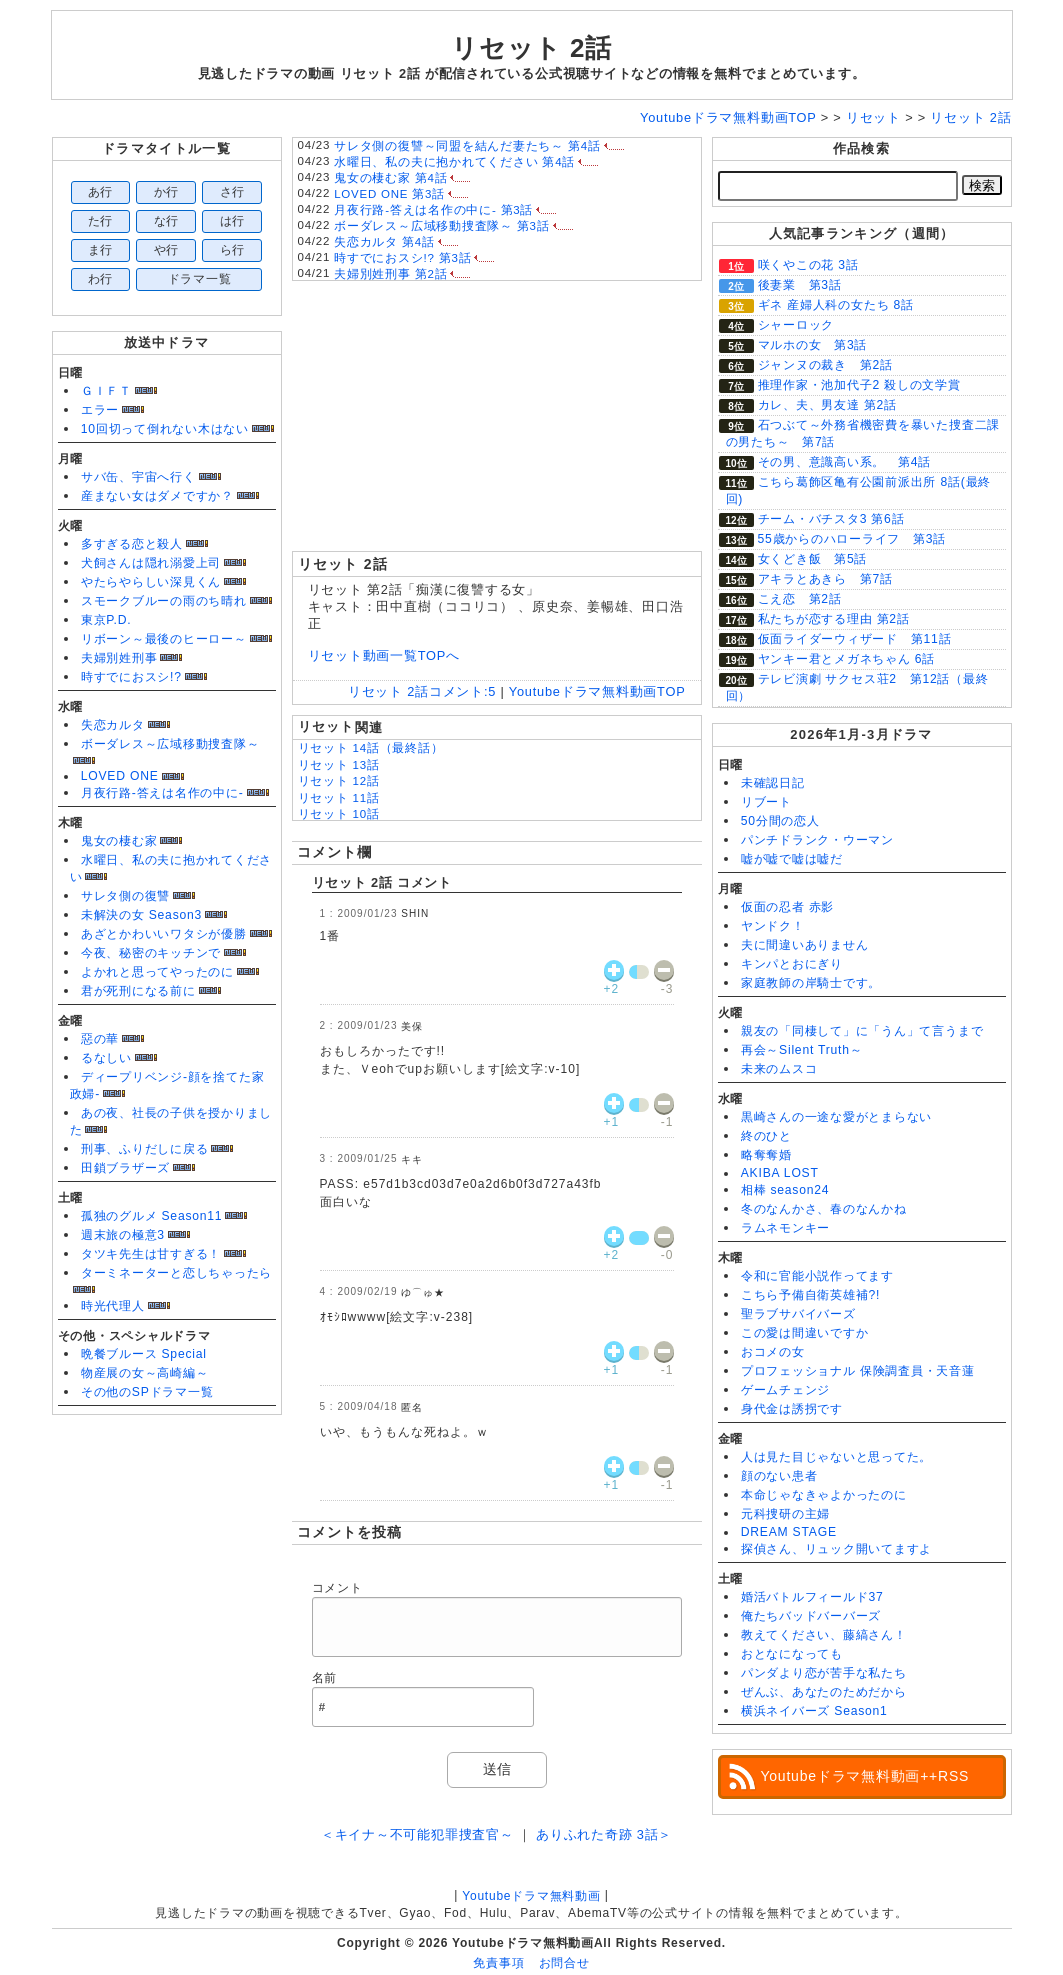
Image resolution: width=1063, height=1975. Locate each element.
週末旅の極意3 (123, 1235)
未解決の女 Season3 (141, 915)
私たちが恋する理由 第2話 (834, 619)
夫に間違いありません (805, 945)
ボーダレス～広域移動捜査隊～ (170, 744)
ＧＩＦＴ (106, 391)
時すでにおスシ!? (131, 677)
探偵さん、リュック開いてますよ (837, 1549)
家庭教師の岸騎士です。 (811, 983)
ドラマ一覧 (200, 279)
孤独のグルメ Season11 (152, 1216)
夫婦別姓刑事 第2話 (390, 274)
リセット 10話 (339, 814)
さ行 (233, 192)
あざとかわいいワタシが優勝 (164, 934)
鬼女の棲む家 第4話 (390, 178)
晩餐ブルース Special (144, 1354)
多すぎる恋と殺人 (132, 544)
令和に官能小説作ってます (817, 1276)
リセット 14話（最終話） (371, 748)
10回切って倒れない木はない (165, 429)
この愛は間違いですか (805, 1333)
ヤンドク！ (773, 926)
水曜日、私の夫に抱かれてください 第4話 (454, 162)
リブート (766, 802)
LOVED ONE (120, 776)
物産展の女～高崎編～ (145, 1373)
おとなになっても (792, 1654)
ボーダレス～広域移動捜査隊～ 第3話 (441, 226)
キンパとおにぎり (792, 964)
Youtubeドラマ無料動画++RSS (865, 1776)
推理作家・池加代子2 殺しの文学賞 (859, 385)
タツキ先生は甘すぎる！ (151, 1254)
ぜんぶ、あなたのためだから (824, 1692)
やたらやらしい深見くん (151, 582)
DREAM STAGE (789, 1532)
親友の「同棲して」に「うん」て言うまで (862, 1031)
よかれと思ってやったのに (157, 972)
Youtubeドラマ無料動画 (531, 1896)
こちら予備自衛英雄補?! (810, 1295)
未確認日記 (773, 783)
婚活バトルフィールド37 (812, 1597)
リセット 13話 (339, 765)
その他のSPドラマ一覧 (147, 1392)
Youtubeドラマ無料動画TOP (597, 691)
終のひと (766, 1136)
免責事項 (498, 1963)
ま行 (101, 250)
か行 (167, 192)
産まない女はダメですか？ (157, 496)
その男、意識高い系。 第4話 (845, 462)
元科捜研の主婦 (785, 1514)
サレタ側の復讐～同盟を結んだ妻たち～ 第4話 (467, 146)
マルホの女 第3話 (813, 345)
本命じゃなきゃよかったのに (824, 1495)
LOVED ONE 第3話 (389, 194)
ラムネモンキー (785, 1228)
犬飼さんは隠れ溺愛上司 (151, 563)
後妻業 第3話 (800, 285)
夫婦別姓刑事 (119, 658)
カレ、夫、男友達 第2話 (827, 405)
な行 (167, 221)
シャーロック (796, 325)
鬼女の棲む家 (119, 841)
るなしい (106, 1058)
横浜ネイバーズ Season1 (814, 1711)
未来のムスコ (779, 1069)
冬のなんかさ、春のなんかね (824, 1209)
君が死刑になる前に (138, 991)
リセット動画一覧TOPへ (384, 655)
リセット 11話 (339, 798)
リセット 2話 (531, 48)
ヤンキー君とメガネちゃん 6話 (847, 659)
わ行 (101, 279)
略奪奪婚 (766, 1155)
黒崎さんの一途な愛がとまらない (837, 1117)
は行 (233, 221)
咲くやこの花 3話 (808, 265)
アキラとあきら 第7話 (825, 579)
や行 (167, 250)
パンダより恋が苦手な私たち (824, 1673)
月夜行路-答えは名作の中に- (162, 793)
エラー (100, 410)
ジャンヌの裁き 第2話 (825, 365)
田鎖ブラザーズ (125, 1168)
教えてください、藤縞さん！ (824, 1635)
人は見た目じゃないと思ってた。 (837, 1457)
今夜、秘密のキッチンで (151, 953)
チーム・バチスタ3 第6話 (831, 519)
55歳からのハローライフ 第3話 (852, 539)
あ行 (101, 192)
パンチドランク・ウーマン (817, 840)
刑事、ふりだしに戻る (145, 1149)
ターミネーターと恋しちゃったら (177, 1273)
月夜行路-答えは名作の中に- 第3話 (433, 210)
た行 (101, 221)
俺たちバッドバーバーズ (811, 1616)
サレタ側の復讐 (125, 896)
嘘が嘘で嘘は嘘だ (792, 859)
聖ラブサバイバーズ (798, 1314)
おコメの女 (773, 1352)
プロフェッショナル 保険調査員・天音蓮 (858, 1371)
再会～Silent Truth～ (802, 1050)
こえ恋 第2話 (800, 599)
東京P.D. (106, 620)
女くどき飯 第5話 (813, 559)
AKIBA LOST (780, 1173)
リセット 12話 (339, 781)
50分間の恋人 (780, 821)
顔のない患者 (779, 1476)
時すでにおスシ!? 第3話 (402, 258)
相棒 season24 (785, 1190)
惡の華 (100, 1039)
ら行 (233, 250)
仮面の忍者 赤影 (788, 907)
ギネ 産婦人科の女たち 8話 (836, 305)
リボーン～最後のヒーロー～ (164, 639)
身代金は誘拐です (792, 1409)
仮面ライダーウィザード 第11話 (855, 639)
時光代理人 (113, 1306)
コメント (337, 1588)
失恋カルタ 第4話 (384, 242)
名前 (325, 1678)
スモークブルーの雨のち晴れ (164, 601)
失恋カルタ (113, 725)
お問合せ (564, 1963)
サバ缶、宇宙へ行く (138, 477)
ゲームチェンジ (785, 1390)
